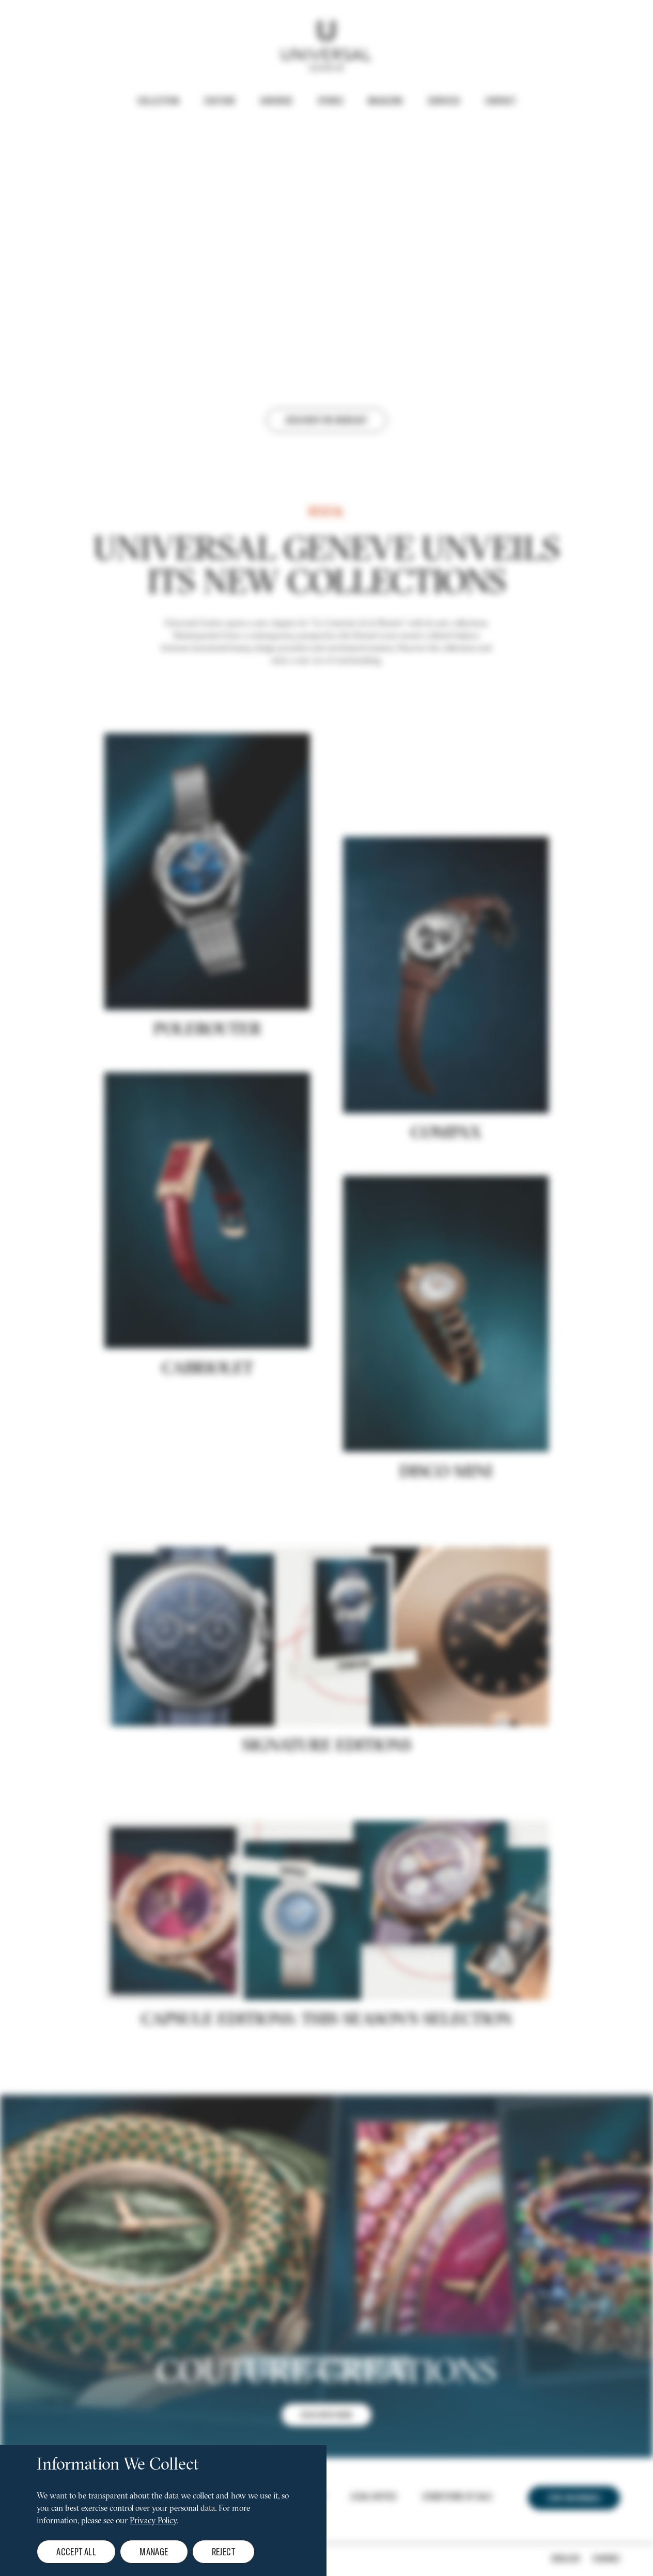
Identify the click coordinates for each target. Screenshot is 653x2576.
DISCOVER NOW (326, 2486)
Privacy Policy (153, 2521)
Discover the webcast (326, 419)
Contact (500, 101)
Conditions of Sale (457, 2496)
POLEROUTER (207, 1102)
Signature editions (327, 1818)
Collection (158, 101)
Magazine (385, 101)
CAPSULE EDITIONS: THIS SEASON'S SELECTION (326, 2092)
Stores (330, 101)
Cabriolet (207, 1441)
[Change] (585, 2558)
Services (444, 101)
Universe (276, 101)
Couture (220, 101)
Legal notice (373, 2496)
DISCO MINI (445, 1544)
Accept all (76, 2551)
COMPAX (446, 1206)
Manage (153, 2551)
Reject (223, 2551)
